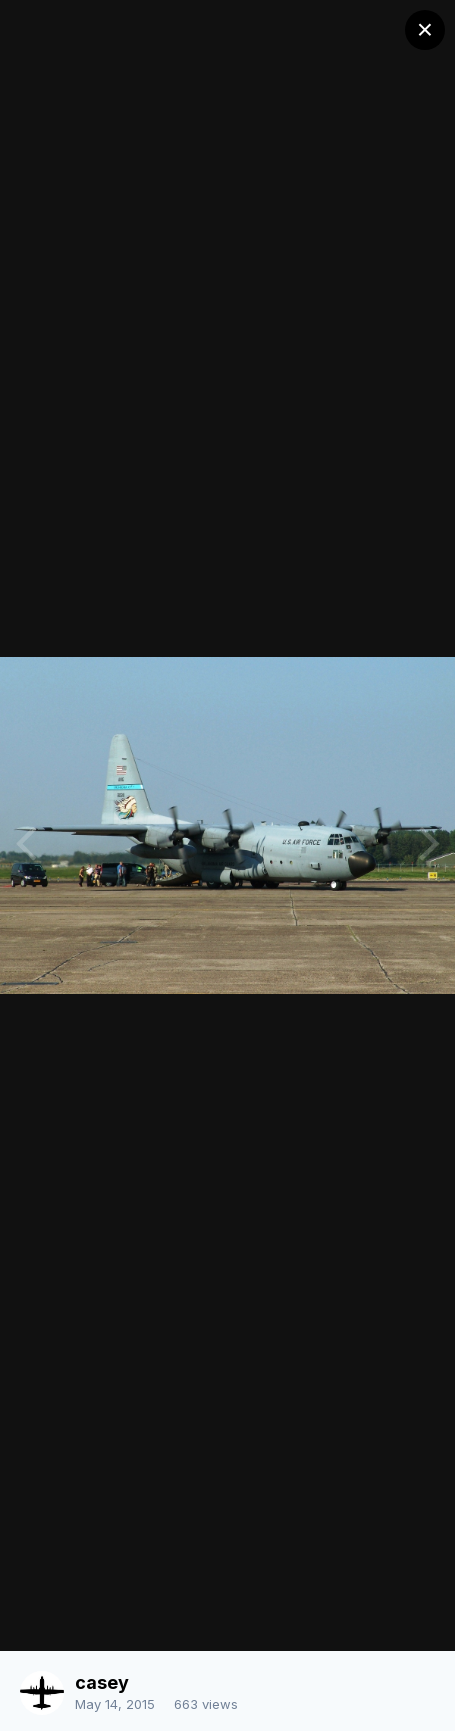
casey (102, 1682)
